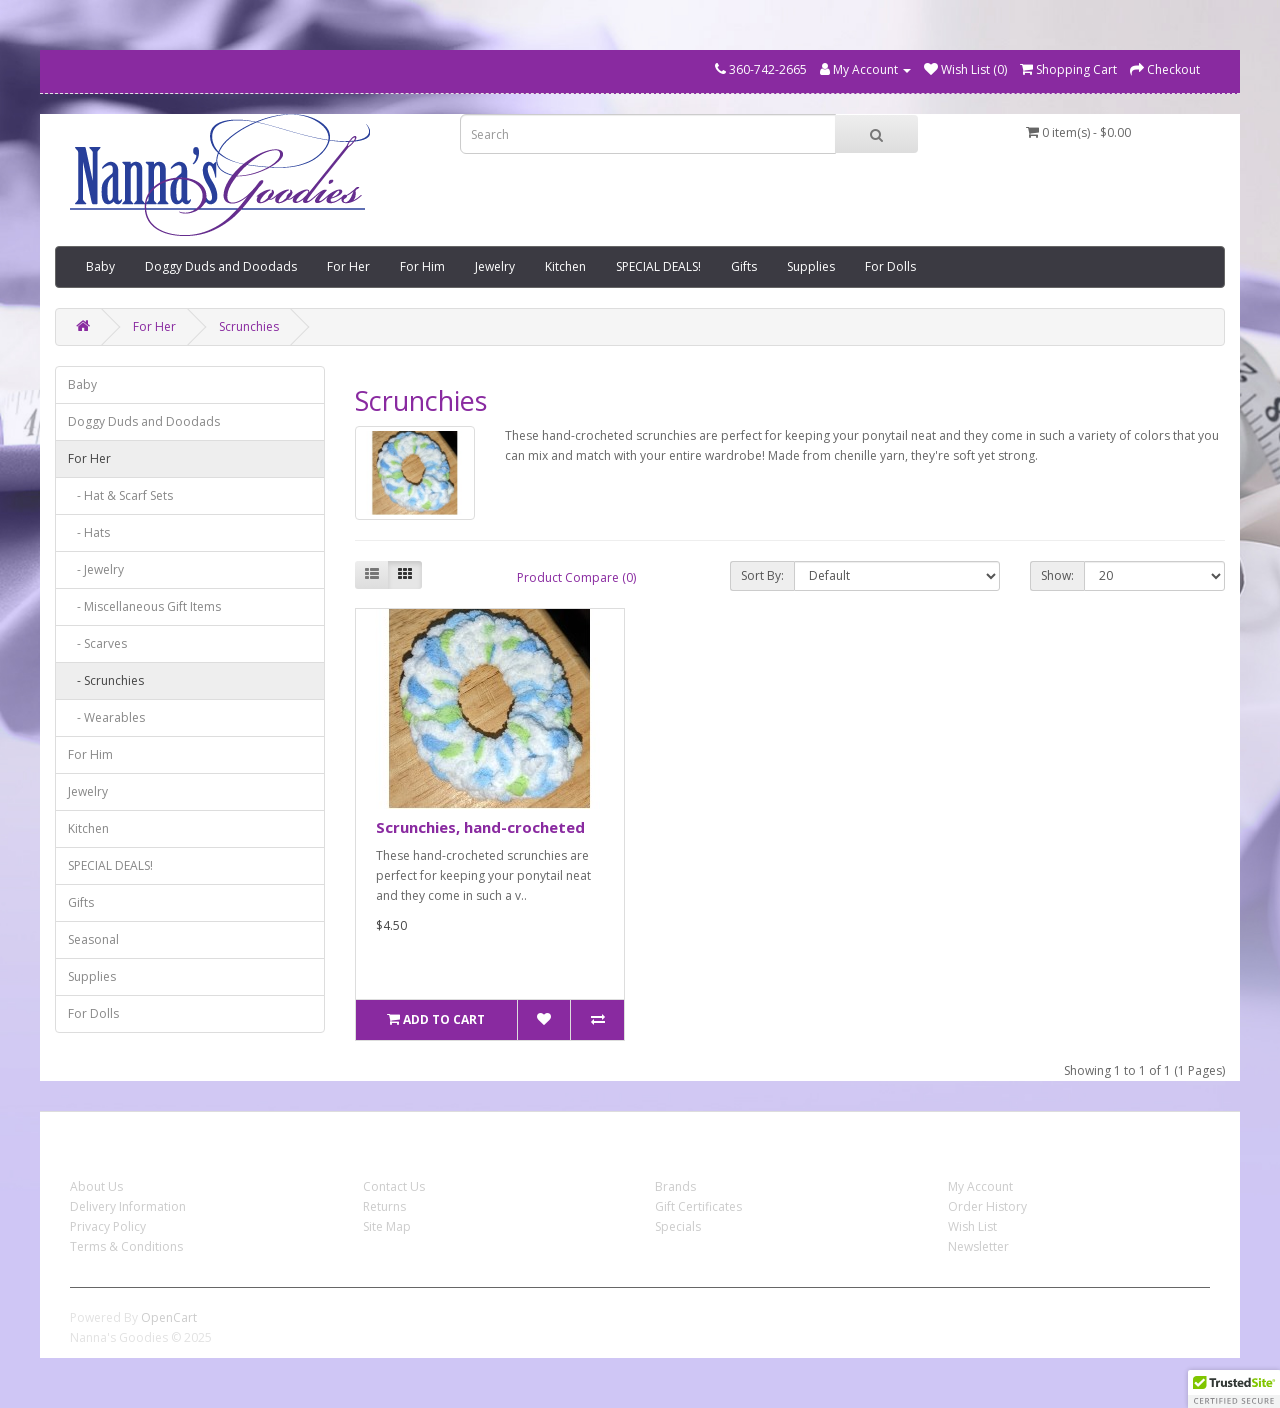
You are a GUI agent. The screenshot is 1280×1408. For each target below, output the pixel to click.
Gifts (744, 266)
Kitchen (565, 266)
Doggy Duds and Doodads (221, 266)
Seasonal (93, 939)
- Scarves (97, 643)
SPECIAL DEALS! (658, 266)
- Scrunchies (106, 680)
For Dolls (890, 266)
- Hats (89, 532)
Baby (100, 266)
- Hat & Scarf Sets (120, 495)
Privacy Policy (108, 1226)
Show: (1057, 575)
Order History (987, 1206)
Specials (678, 1226)
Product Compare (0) (576, 577)
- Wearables (106, 717)
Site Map (387, 1226)
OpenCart (169, 1317)
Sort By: (762, 575)
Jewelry (495, 266)
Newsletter (978, 1246)
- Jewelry (96, 569)
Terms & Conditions (126, 1246)
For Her (348, 266)
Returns (384, 1206)
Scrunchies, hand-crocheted (480, 827)
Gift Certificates (698, 1206)
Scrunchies (249, 326)
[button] (1234, 1389)
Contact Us (394, 1186)
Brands (675, 1186)
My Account (980, 1186)
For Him (422, 266)
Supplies (811, 266)
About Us (96, 1186)
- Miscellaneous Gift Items (144, 606)
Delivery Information (128, 1206)
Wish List (972, 1226)
